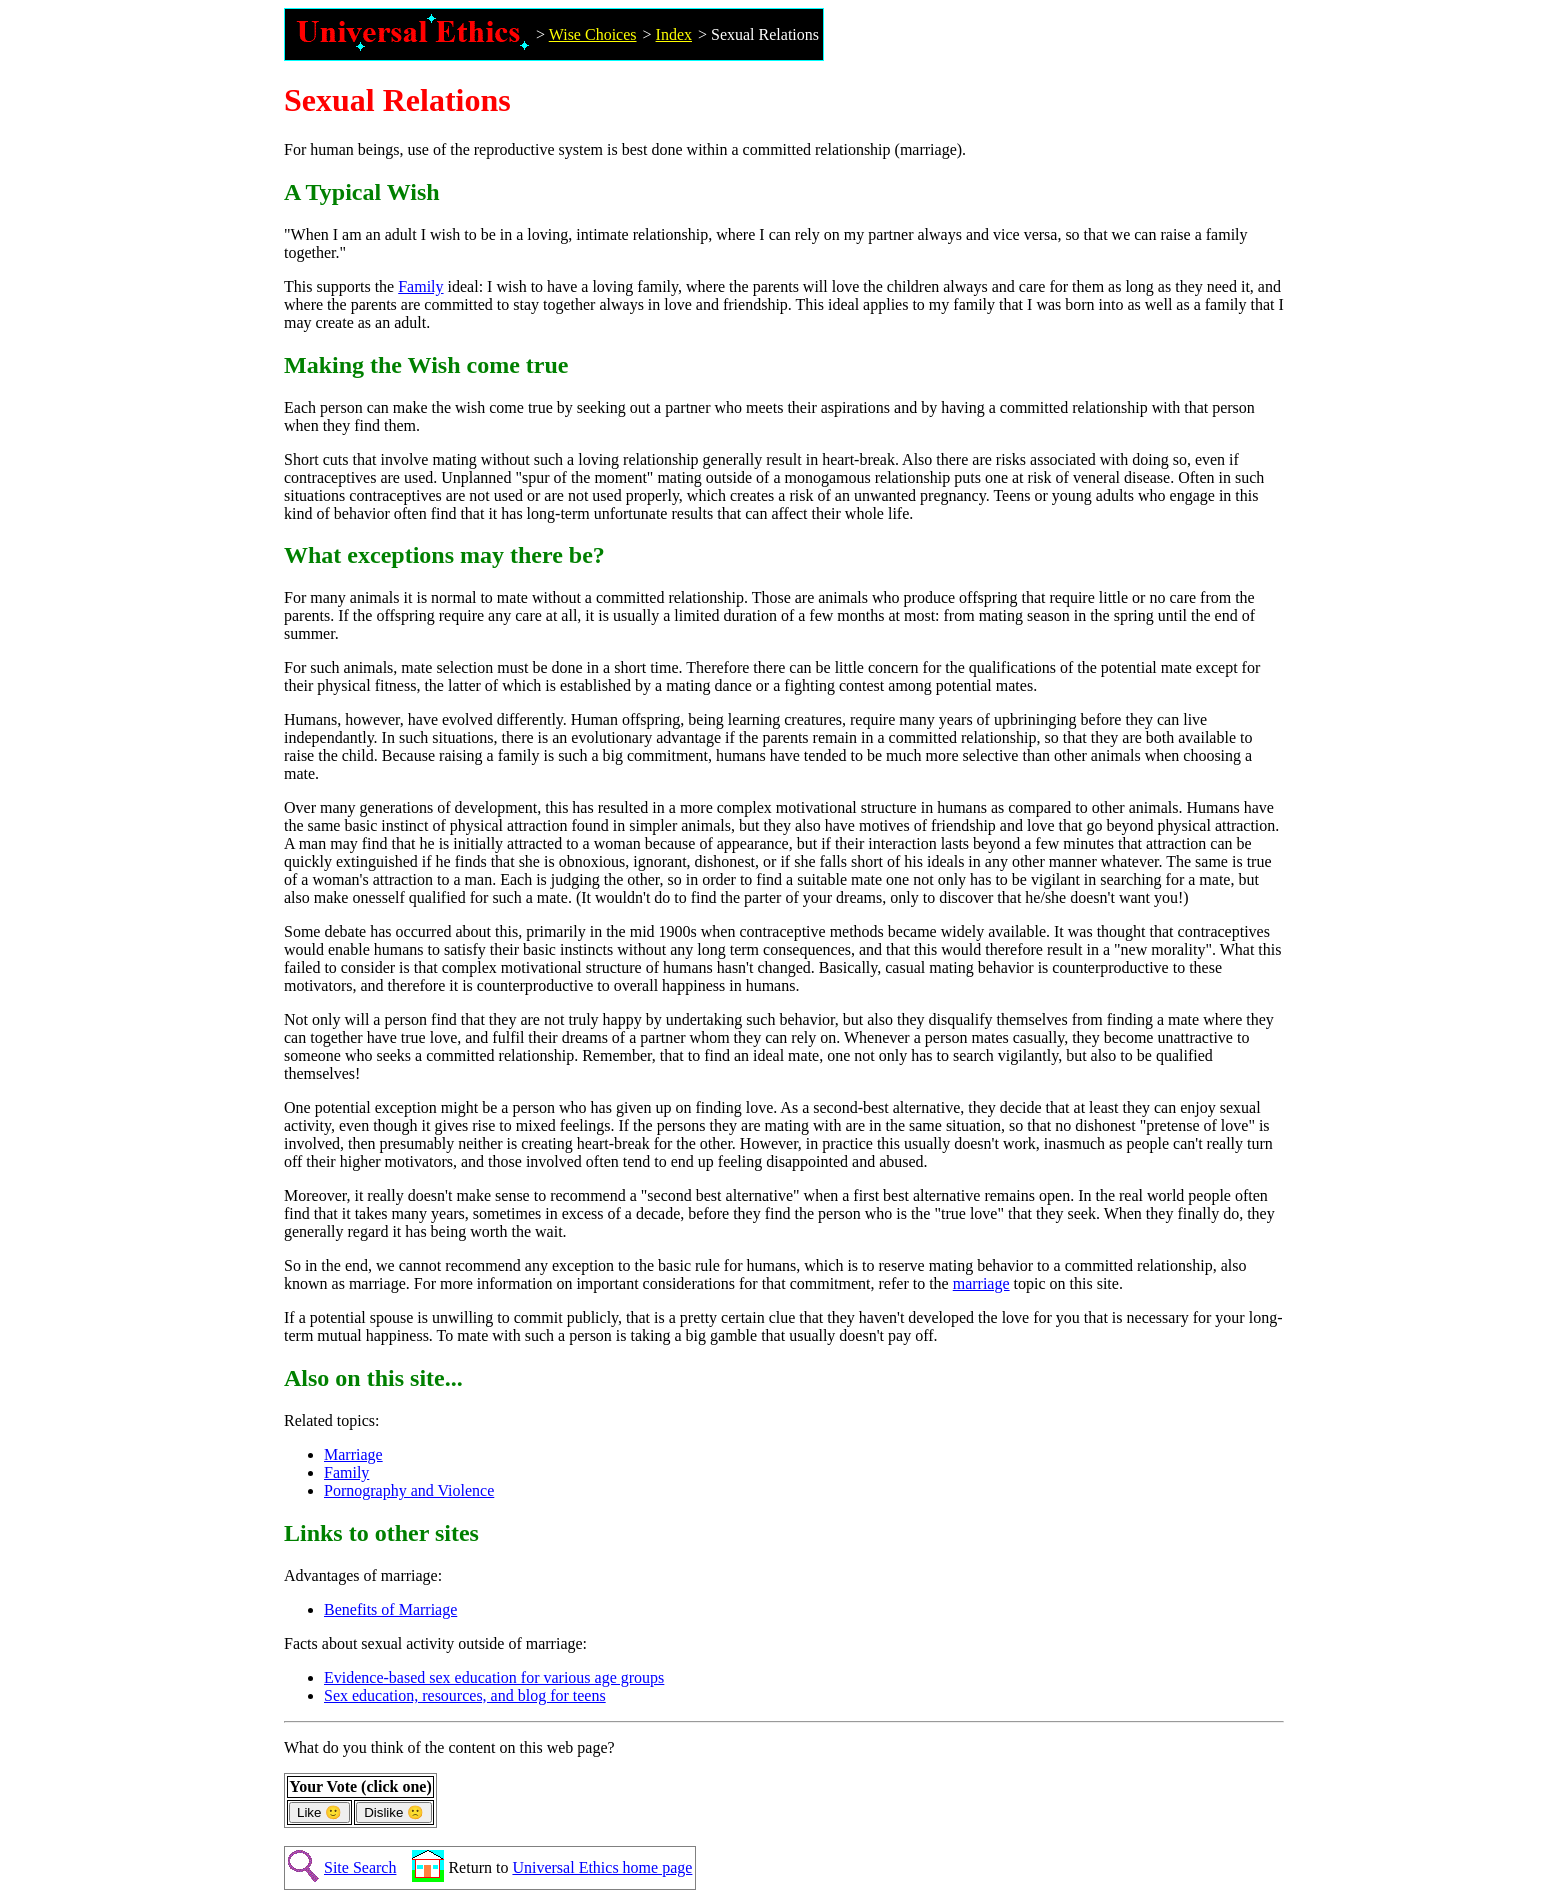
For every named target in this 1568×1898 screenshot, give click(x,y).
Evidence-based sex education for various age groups (494, 1677)
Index (674, 34)
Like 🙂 (319, 1812)
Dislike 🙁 (394, 1812)
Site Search (360, 1867)
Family (420, 286)
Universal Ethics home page (602, 1867)
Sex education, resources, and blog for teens (465, 1695)
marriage (981, 1283)
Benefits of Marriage (390, 1609)
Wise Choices (593, 34)
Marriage (353, 1454)
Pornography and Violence (409, 1490)
